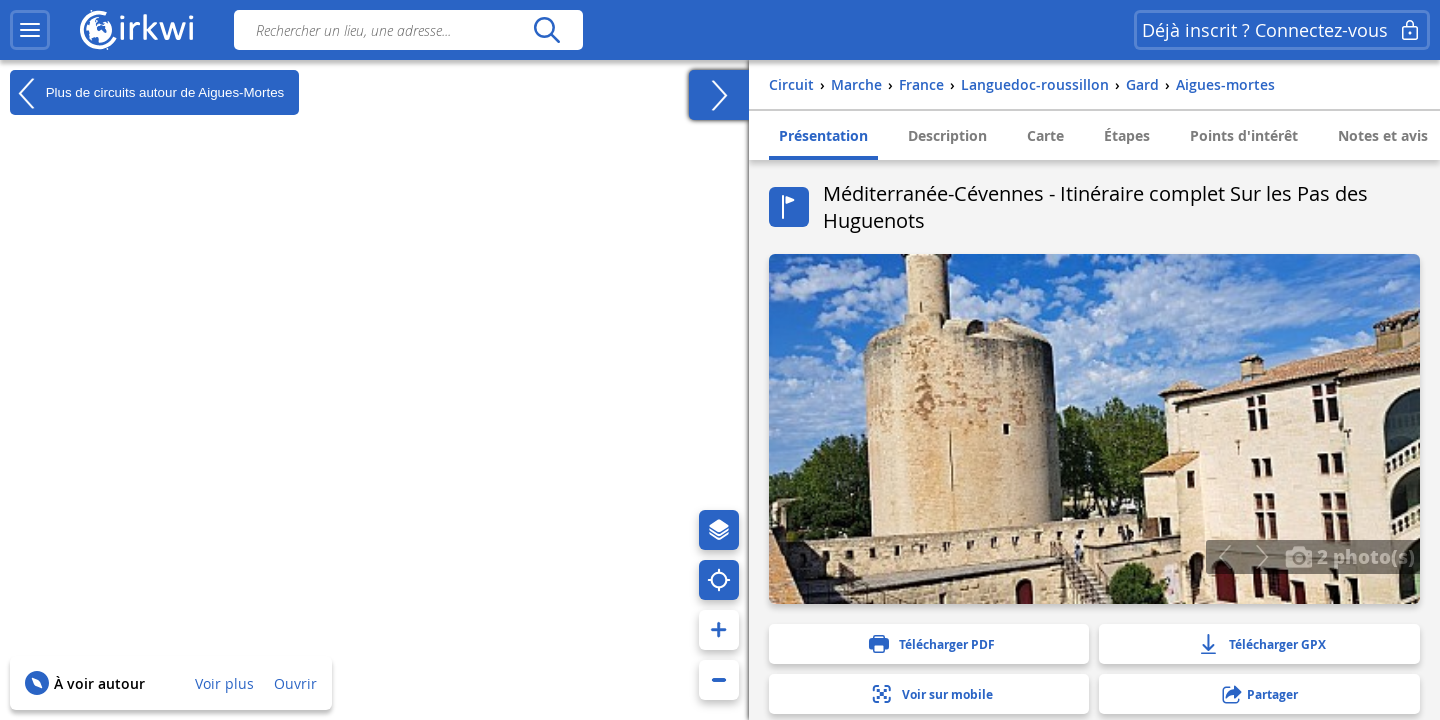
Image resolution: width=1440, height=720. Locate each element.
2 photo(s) (1350, 556)
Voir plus (224, 683)
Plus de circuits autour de (147, 93)
